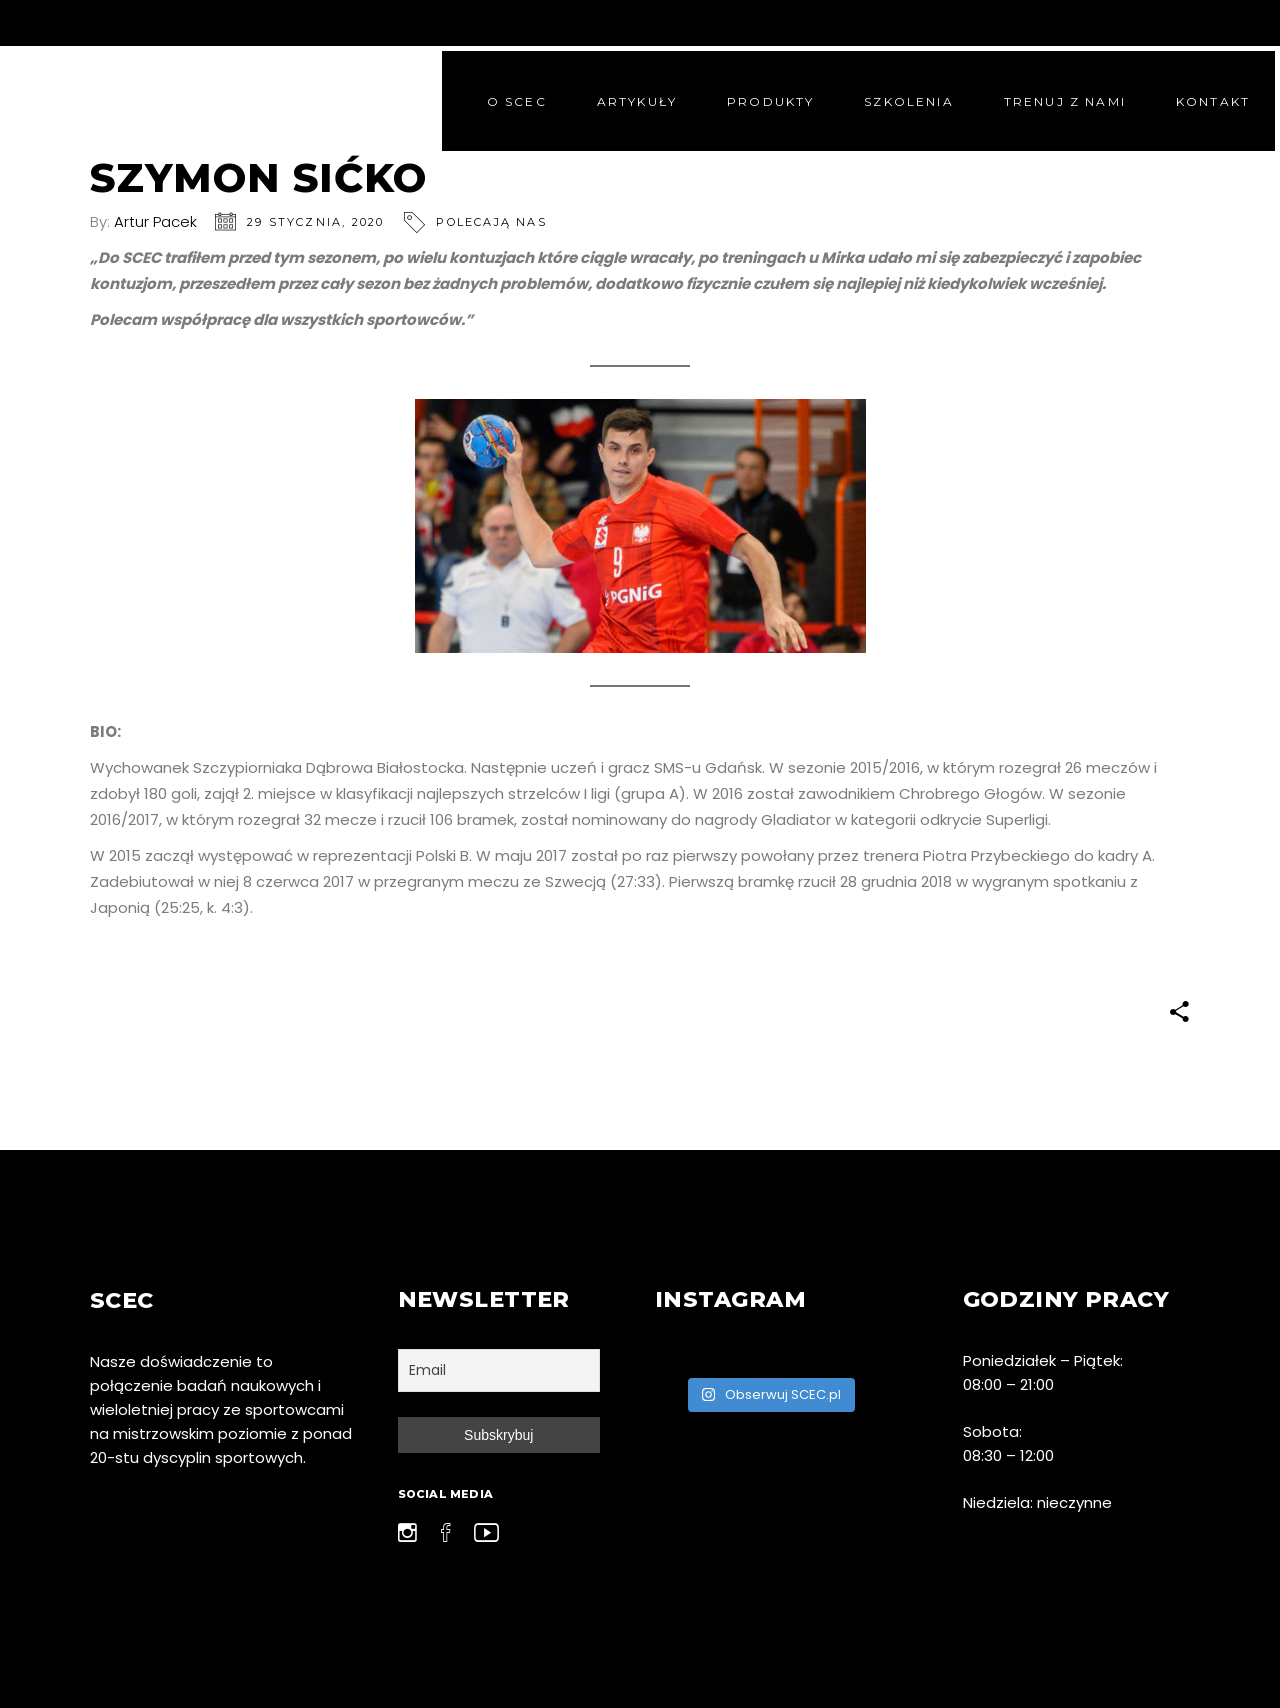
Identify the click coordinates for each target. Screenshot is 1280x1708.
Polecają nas (491, 222)
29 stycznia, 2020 (315, 222)
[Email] (499, 1370)
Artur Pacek (155, 221)
